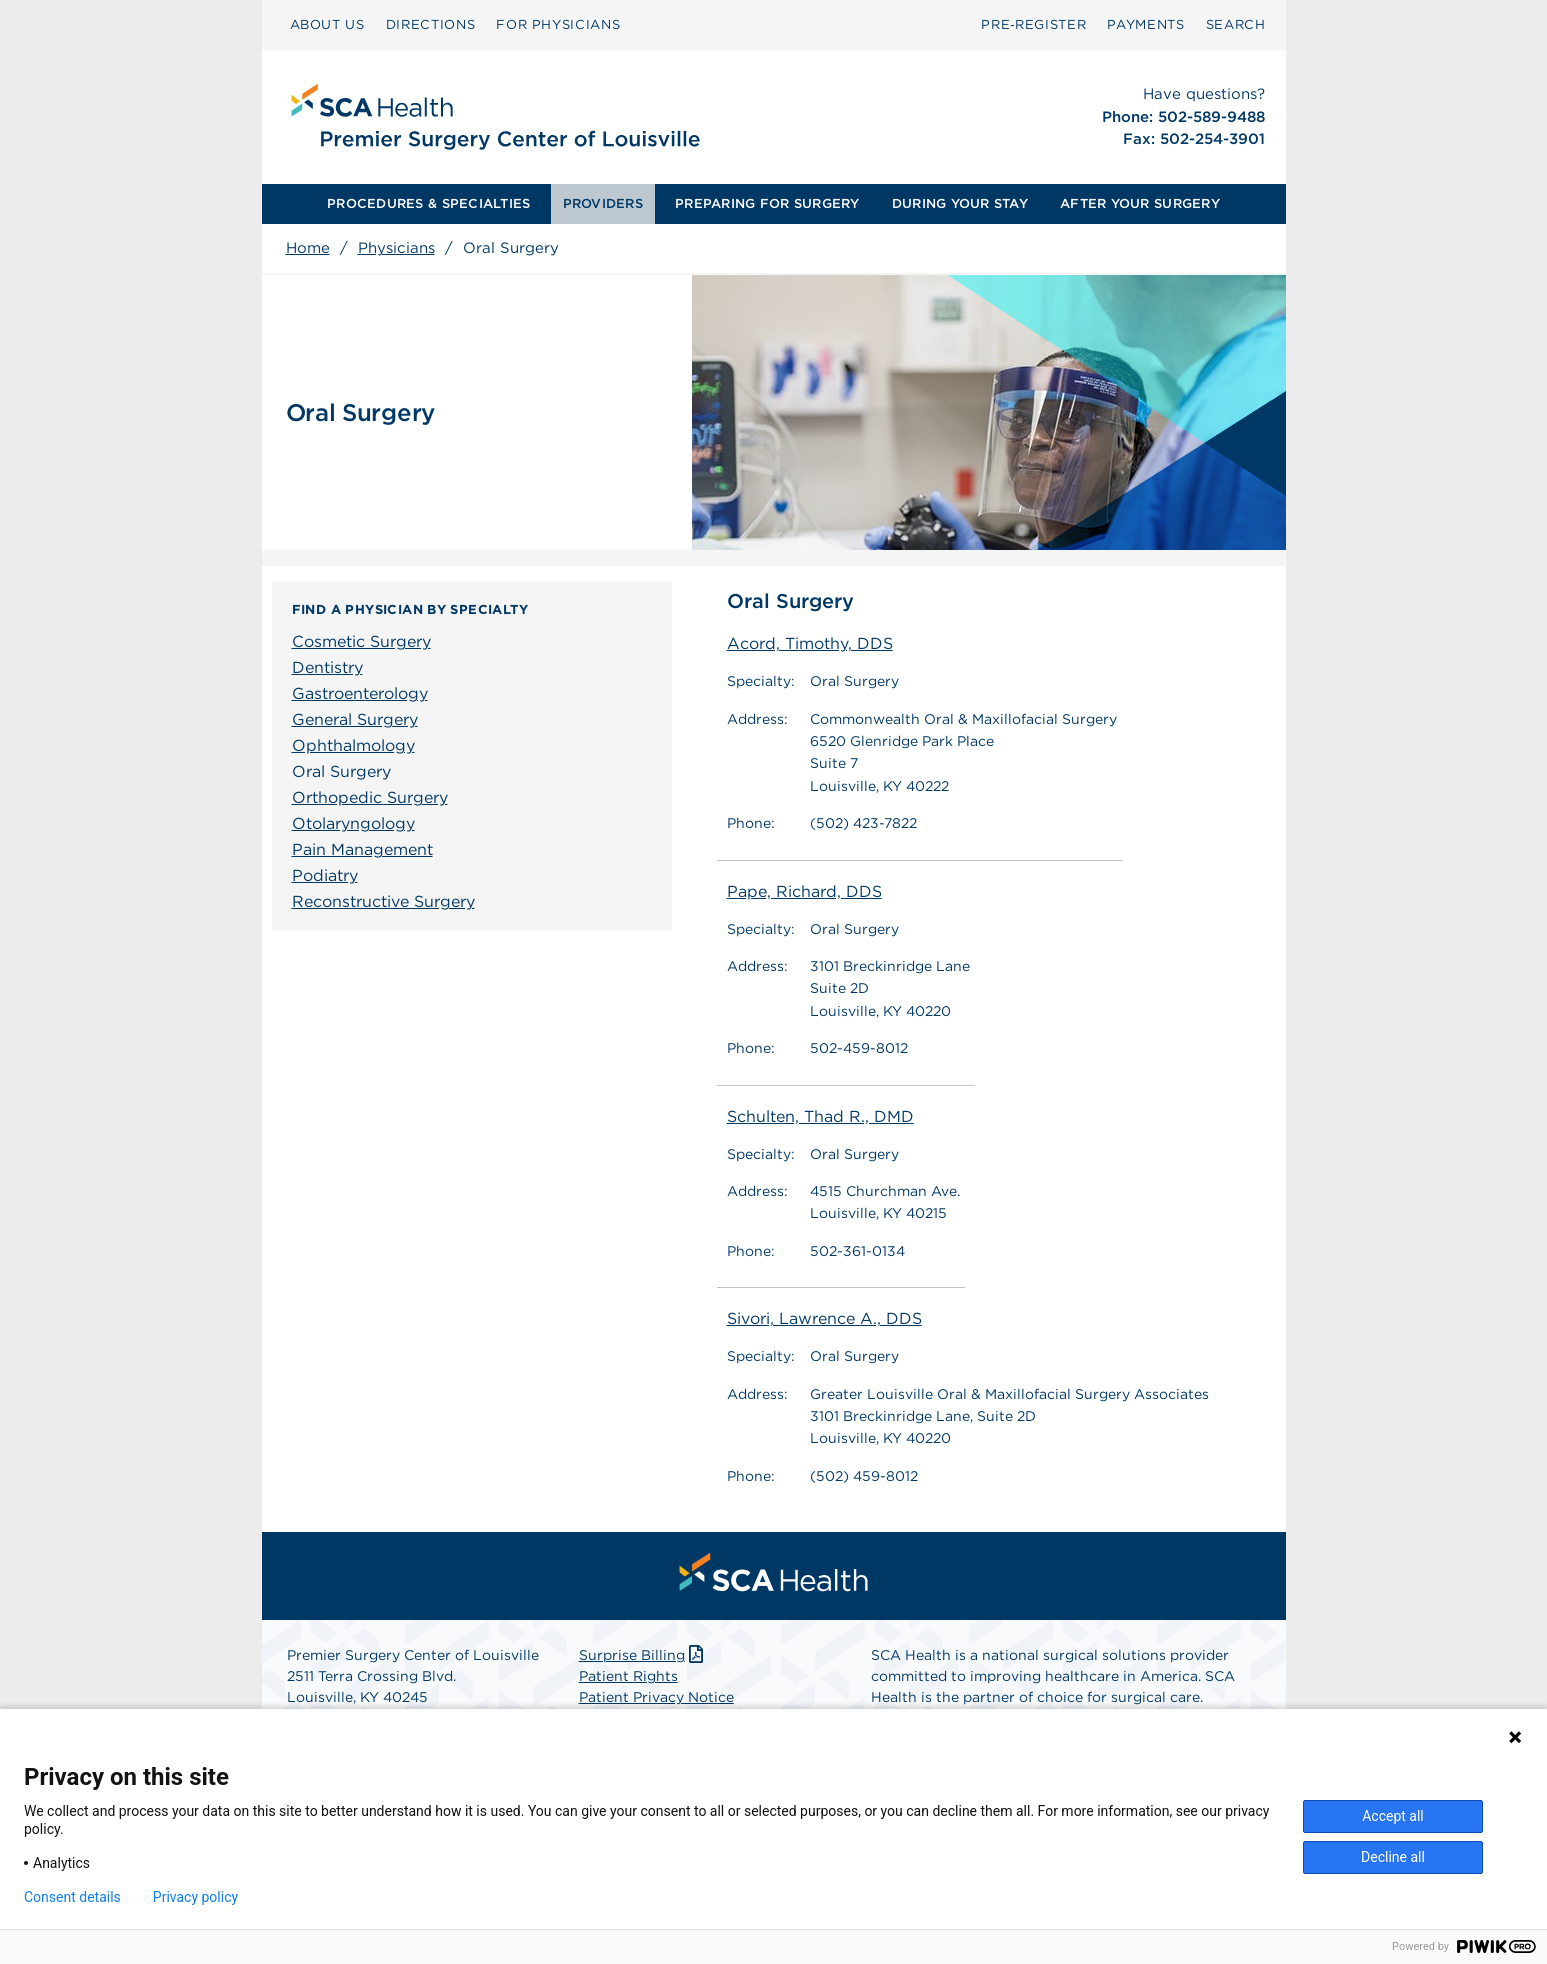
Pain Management (362, 849)
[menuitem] (327, 25)
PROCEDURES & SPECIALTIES (428, 203)
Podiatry (325, 875)
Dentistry (327, 667)
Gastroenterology (360, 693)
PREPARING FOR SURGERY (767, 203)
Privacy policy (195, 1897)
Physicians (396, 248)
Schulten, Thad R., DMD (820, 1116)
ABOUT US (327, 24)
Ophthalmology (353, 745)
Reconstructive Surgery (383, 901)
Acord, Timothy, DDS (810, 643)
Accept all (1393, 1816)
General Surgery (355, 719)
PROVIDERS (603, 203)
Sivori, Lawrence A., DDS (824, 1318)
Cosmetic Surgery (361, 641)
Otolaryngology (353, 823)
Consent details (72, 1897)
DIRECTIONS (431, 24)
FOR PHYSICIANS (558, 24)
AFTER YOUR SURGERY (1140, 203)
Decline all (1393, 1857)
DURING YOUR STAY (960, 203)
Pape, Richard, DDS (804, 891)
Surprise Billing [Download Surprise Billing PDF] (643, 1655)
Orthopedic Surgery (370, 797)
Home (308, 248)
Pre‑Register (1033, 24)
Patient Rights (628, 1676)
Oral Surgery (341, 771)
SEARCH (1236, 24)
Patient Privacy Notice (656, 1697)
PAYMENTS (1145, 24)
